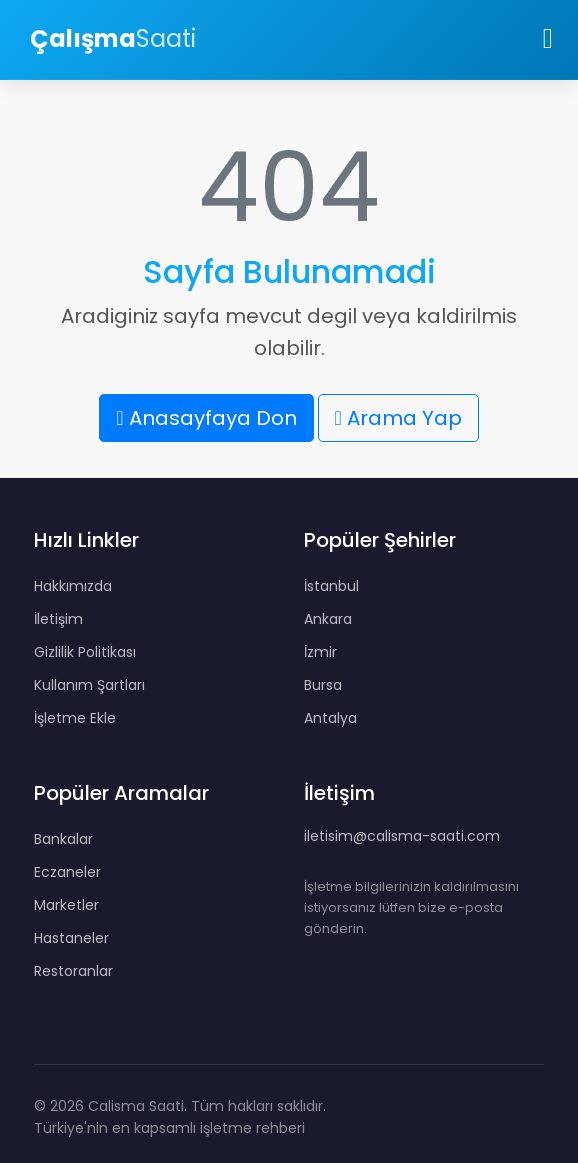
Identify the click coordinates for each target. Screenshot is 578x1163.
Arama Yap (398, 418)
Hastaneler (71, 938)
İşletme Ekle (75, 718)
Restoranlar (73, 971)
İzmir (320, 652)
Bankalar (63, 839)
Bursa (323, 685)
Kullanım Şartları (89, 685)
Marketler (66, 905)
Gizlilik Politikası (85, 652)
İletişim (58, 619)
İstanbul (331, 586)
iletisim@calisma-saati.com (402, 836)
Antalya (330, 718)
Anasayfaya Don (206, 418)
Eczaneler (67, 872)
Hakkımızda (73, 586)
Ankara (328, 619)
